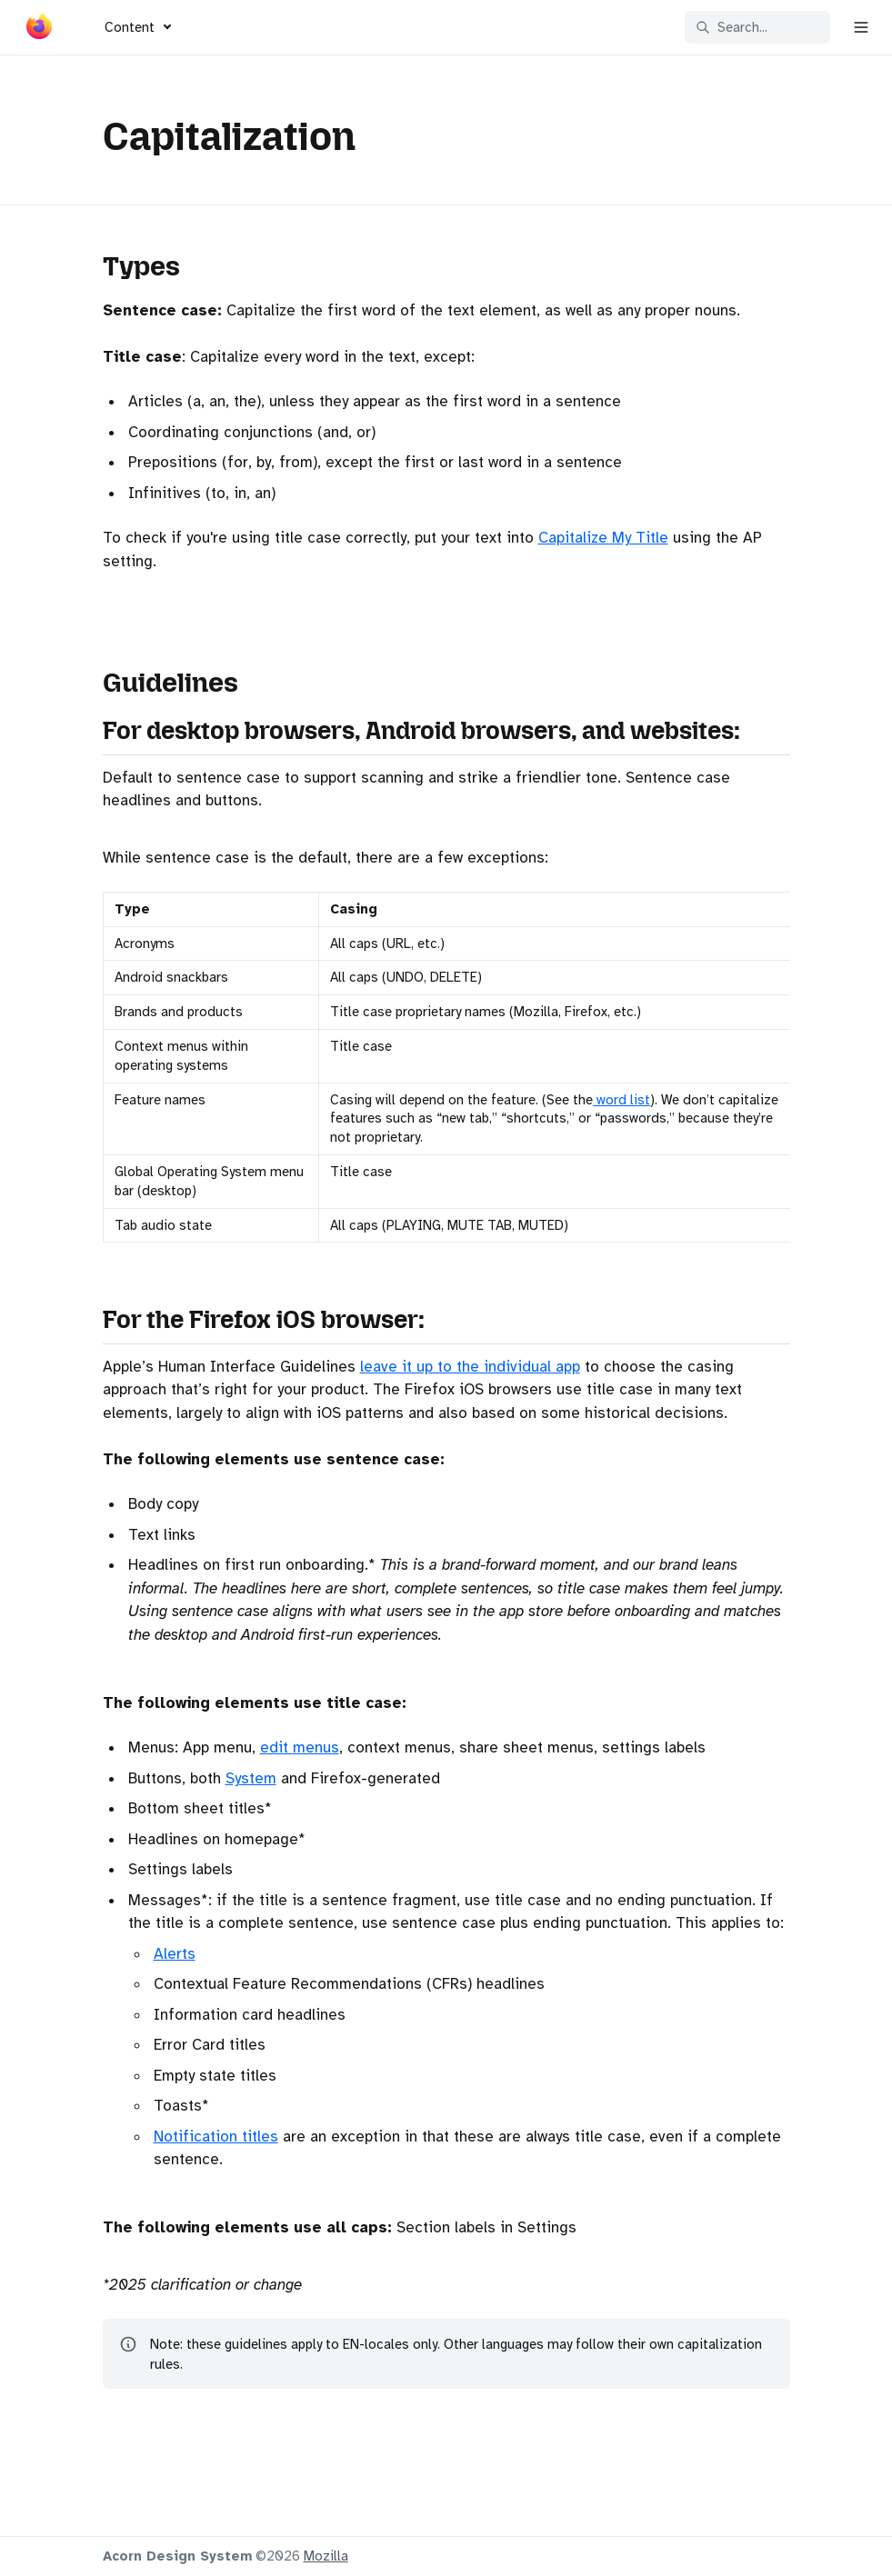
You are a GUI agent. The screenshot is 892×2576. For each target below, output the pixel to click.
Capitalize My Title (603, 537)
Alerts (174, 1953)
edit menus (299, 1747)
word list (621, 1100)
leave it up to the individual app (470, 1366)
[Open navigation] (861, 27)
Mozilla (326, 2556)
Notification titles (216, 2136)
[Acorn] (39, 30)
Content (130, 27)
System (251, 1778)
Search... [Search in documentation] (731, 27)
